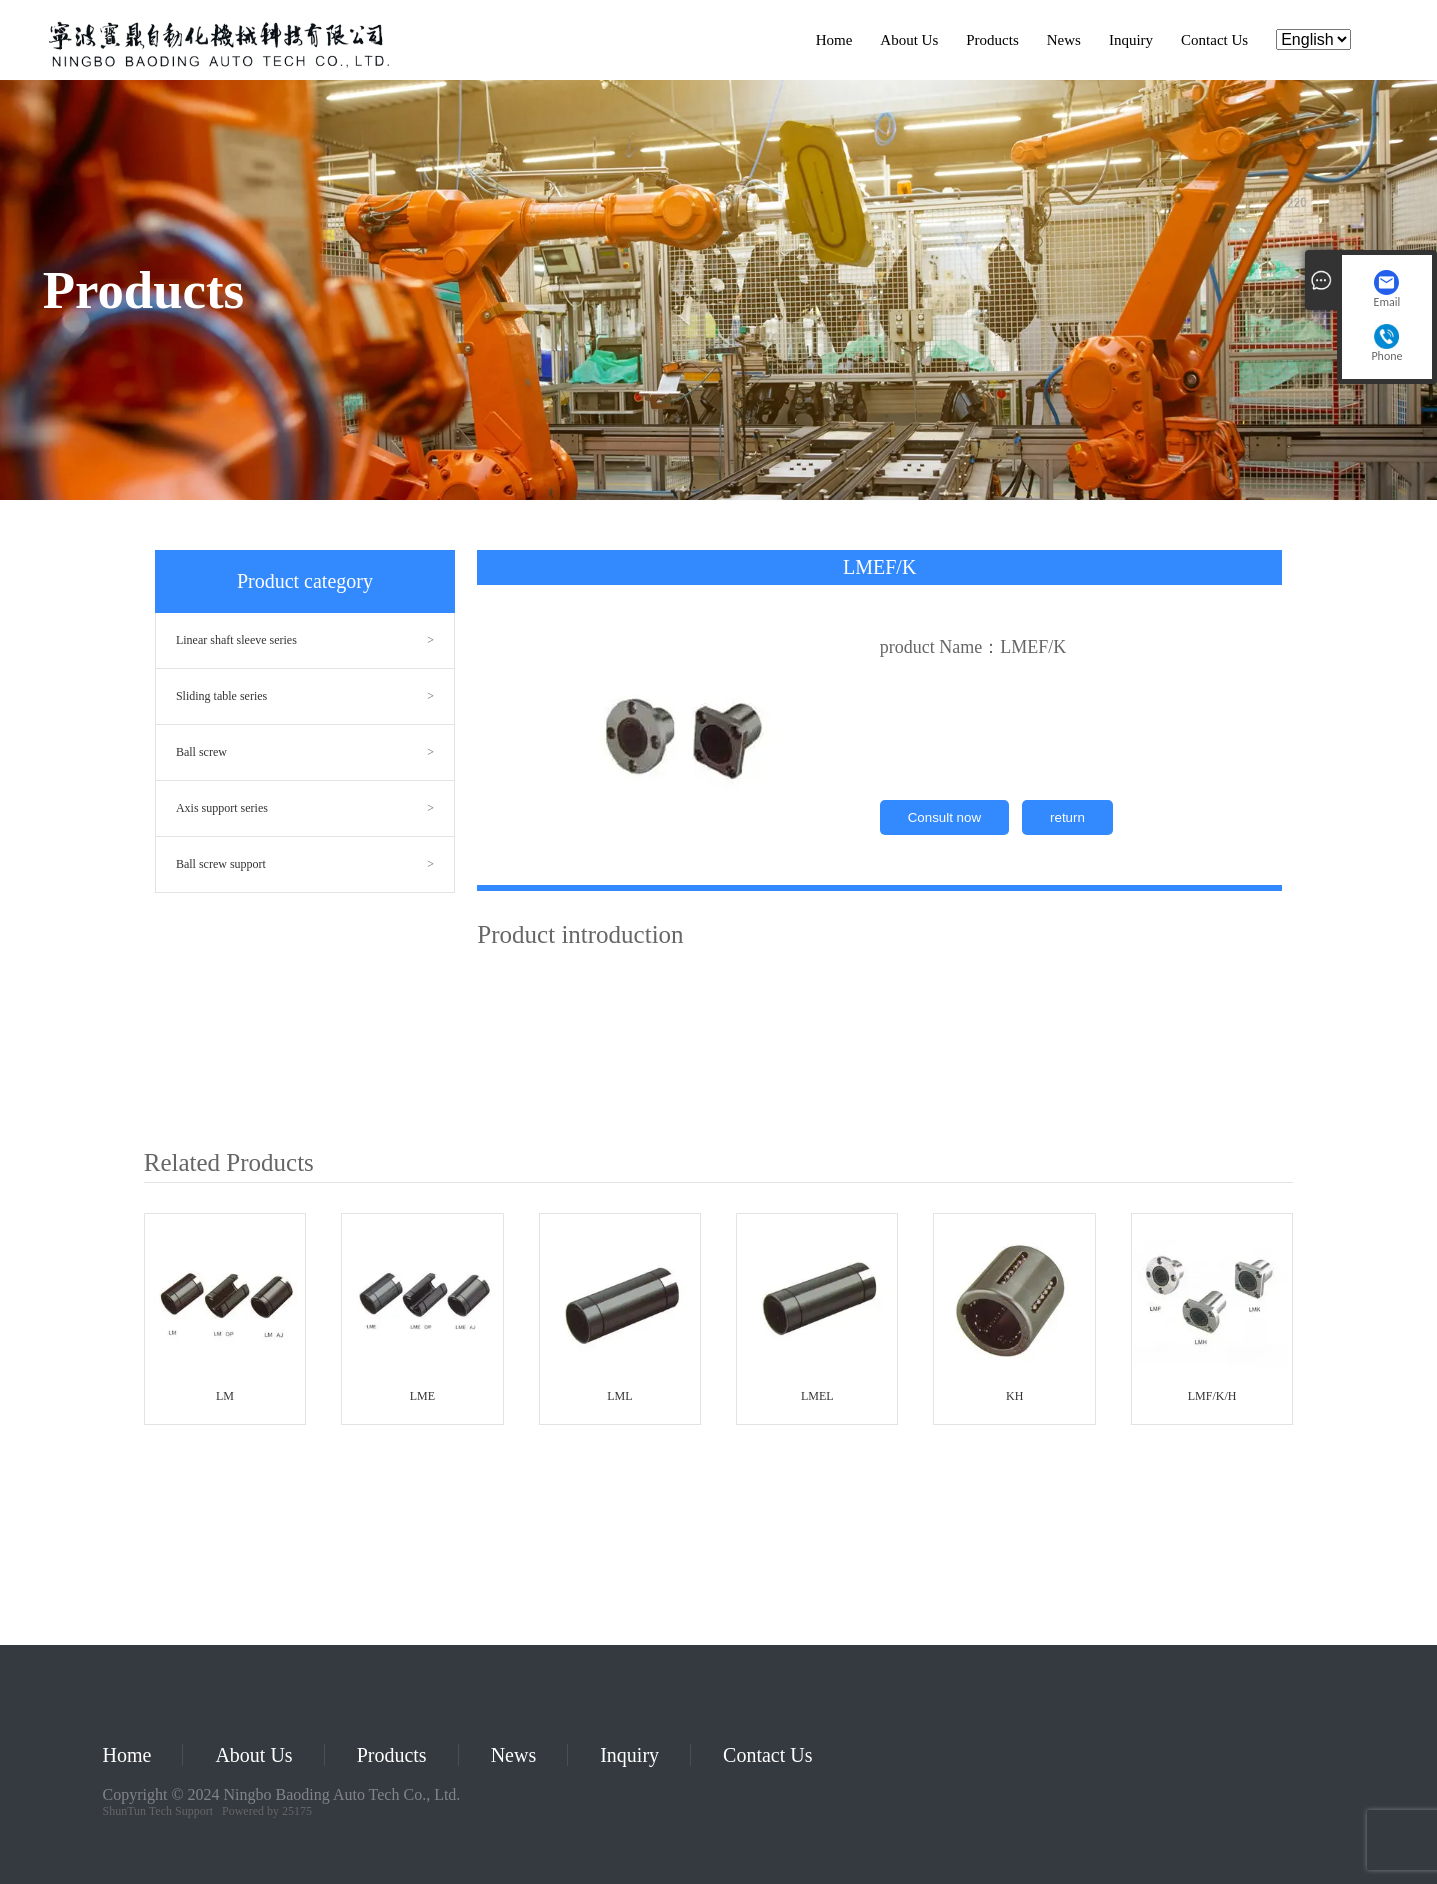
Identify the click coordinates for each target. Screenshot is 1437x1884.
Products (992, 40)
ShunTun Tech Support (158, 1811)
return (1067, 817)
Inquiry (1131, 40)
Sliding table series (221, 696)
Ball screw (201, 752)
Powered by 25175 (267, 1811)
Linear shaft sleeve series (236, 640)
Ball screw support (221, 864)
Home (834, 40)
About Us (909, 40)
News (1064, 40)
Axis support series (222, 808)
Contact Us (1214, 40)
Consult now (944, 817)
